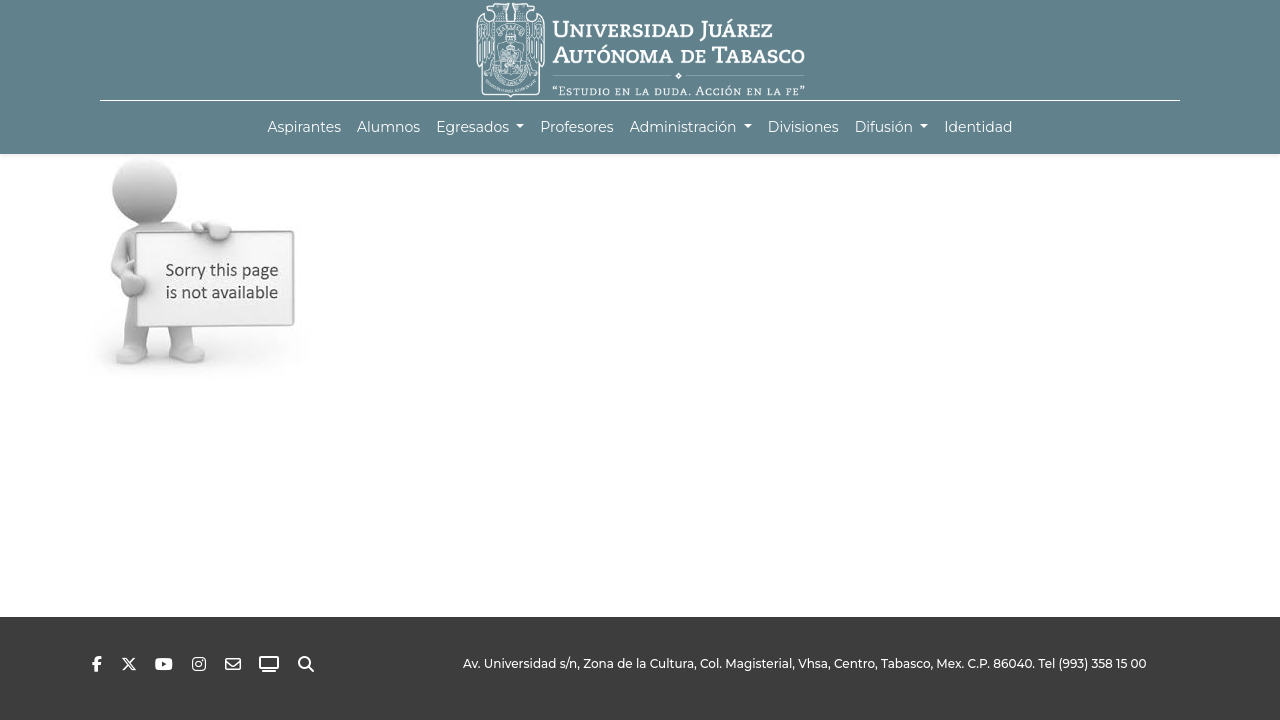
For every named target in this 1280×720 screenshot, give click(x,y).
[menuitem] (304, 127)
